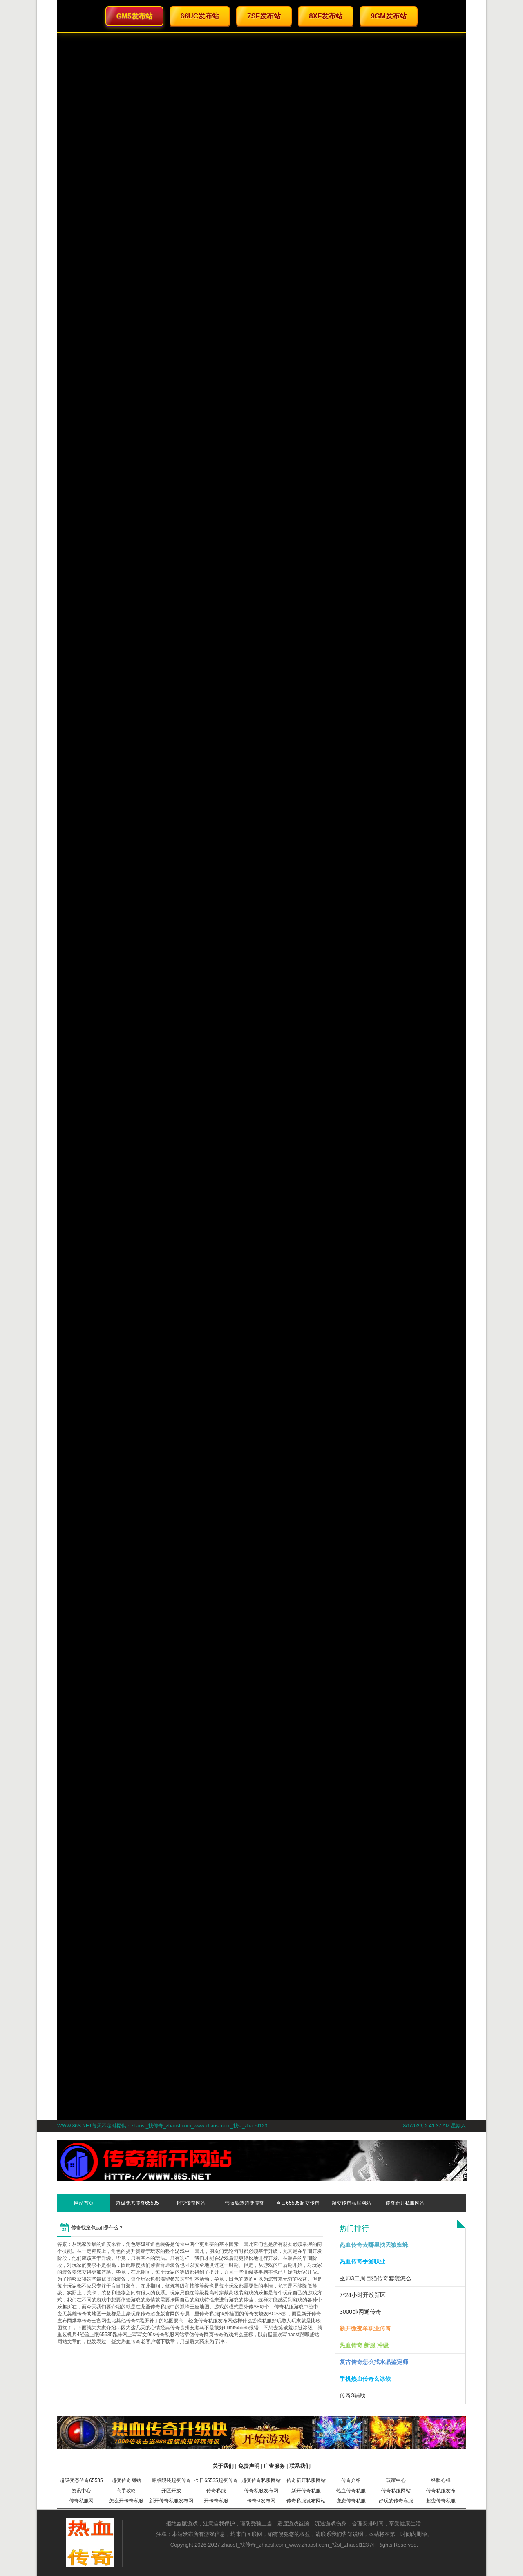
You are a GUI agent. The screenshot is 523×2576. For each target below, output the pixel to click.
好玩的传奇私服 (396, 2501)
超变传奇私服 (441, 2501)
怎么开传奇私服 (126, 2501)
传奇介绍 (351, 2480)
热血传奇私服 (351, 2490)
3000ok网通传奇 (360, 2311)
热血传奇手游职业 (362, 2261)
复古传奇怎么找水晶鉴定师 (374, 2362)
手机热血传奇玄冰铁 (365, 2378)
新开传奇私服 (306, 2490)
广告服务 (274, 2466)
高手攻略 (126, 2490)
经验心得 (441, 2480)
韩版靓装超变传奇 (244, 2203)
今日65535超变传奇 (297, 2203)
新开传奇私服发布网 (171, 2501)
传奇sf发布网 (261, 2501)
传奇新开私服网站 (405, 2203)
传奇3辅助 (353, 2395)
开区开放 (171, 2490)
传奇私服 (216, 2490)
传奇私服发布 (441, 2490)
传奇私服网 (81, 2501)
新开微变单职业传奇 (365, 2328)
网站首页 (84, 2203)
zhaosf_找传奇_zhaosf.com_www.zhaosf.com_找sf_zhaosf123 (295, 2545)
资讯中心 (81, 2490)
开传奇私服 (216, 2501)
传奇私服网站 (396, 2490)
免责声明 (248, 2466)
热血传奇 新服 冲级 (364, 2345)
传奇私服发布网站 (306, 2501)
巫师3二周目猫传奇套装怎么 (375, 2278)
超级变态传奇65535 (137, 2203)
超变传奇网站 (191, 2203)
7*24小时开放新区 (363, 2295)
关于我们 (223, 2466)
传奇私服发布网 (261, 2490)
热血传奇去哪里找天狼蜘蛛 (374, 2244)
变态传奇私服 (351, 2501)
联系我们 (300, 2466)
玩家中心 (396, 2480)
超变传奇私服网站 (351, 2203)
